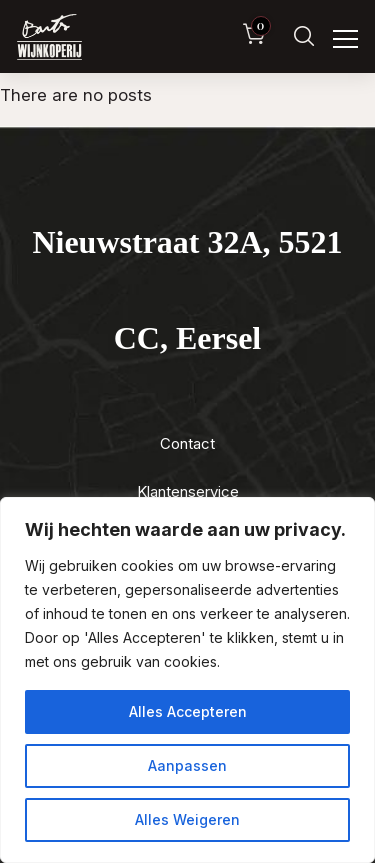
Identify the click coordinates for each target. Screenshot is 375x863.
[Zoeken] (304, 36)
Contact (187, 443)
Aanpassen (187, 765)
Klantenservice (188, 491)
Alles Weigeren (187, 819)
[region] (187, 680)
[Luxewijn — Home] (49, 37)
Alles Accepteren (188, 711)
